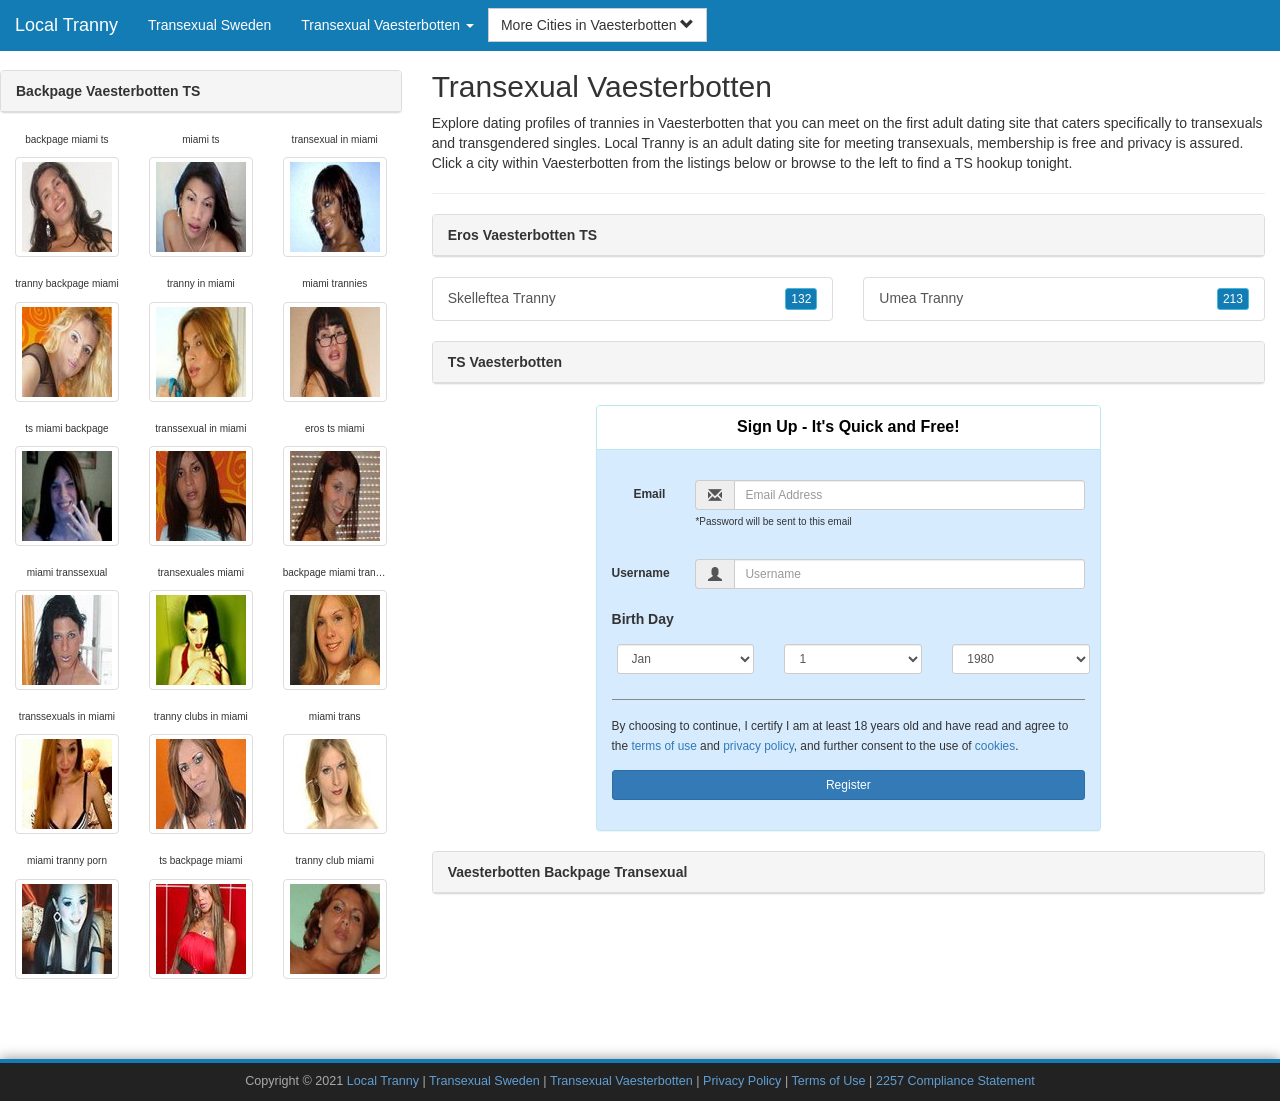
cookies (995, 746)
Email (649, 494)
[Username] (909, 574)
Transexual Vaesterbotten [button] (387, 25)
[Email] (909, 495)
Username (641, 573)
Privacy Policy (742, 1081)
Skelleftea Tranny (633, 299)
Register (848, 785)
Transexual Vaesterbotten (621, 1081)
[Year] (1021, 659)
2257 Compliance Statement (955, 1081)
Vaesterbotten (585, 163)
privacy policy (758, 746)
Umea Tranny (1064, 299)
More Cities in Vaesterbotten (598, 25)
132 (801, 299)
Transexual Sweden (209, 25)
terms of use (663, 746)
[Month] (686, 659)
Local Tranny (66, 25)
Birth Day (643, 619)
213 (1233, 299)
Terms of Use (828, 1081)
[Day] (853, 659)
